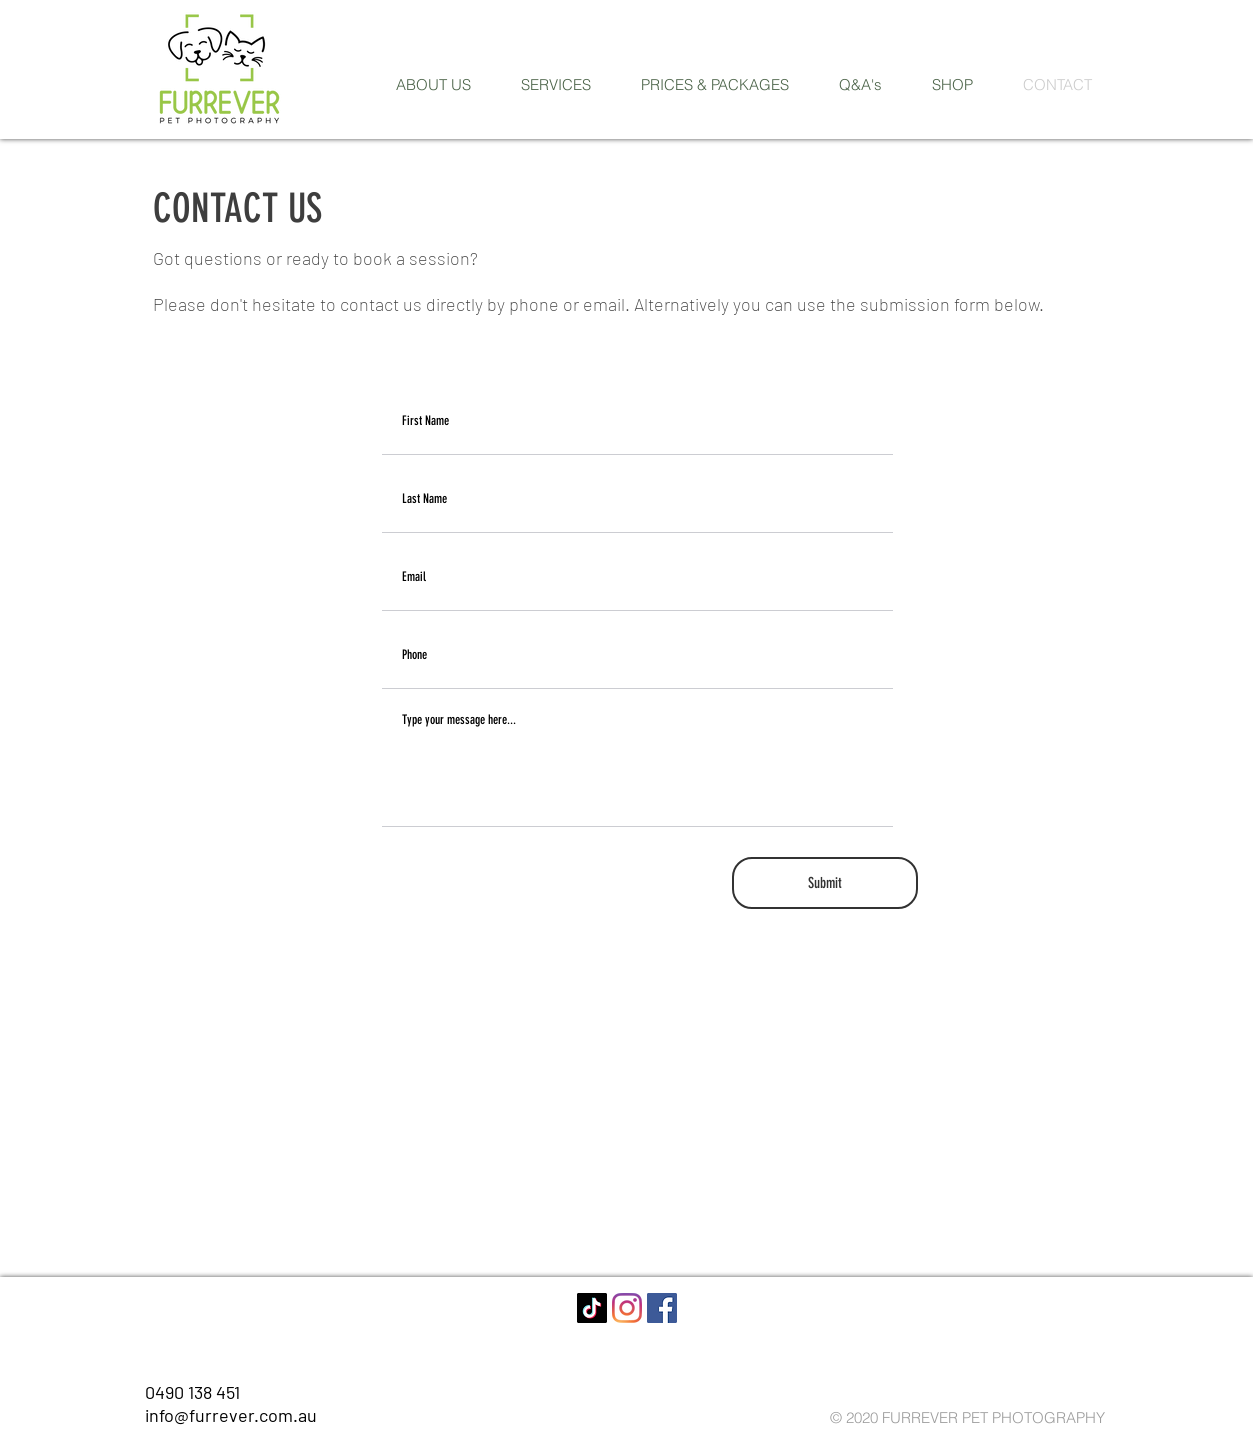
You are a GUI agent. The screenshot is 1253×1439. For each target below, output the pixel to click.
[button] (556, 85)
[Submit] (825, 883)
